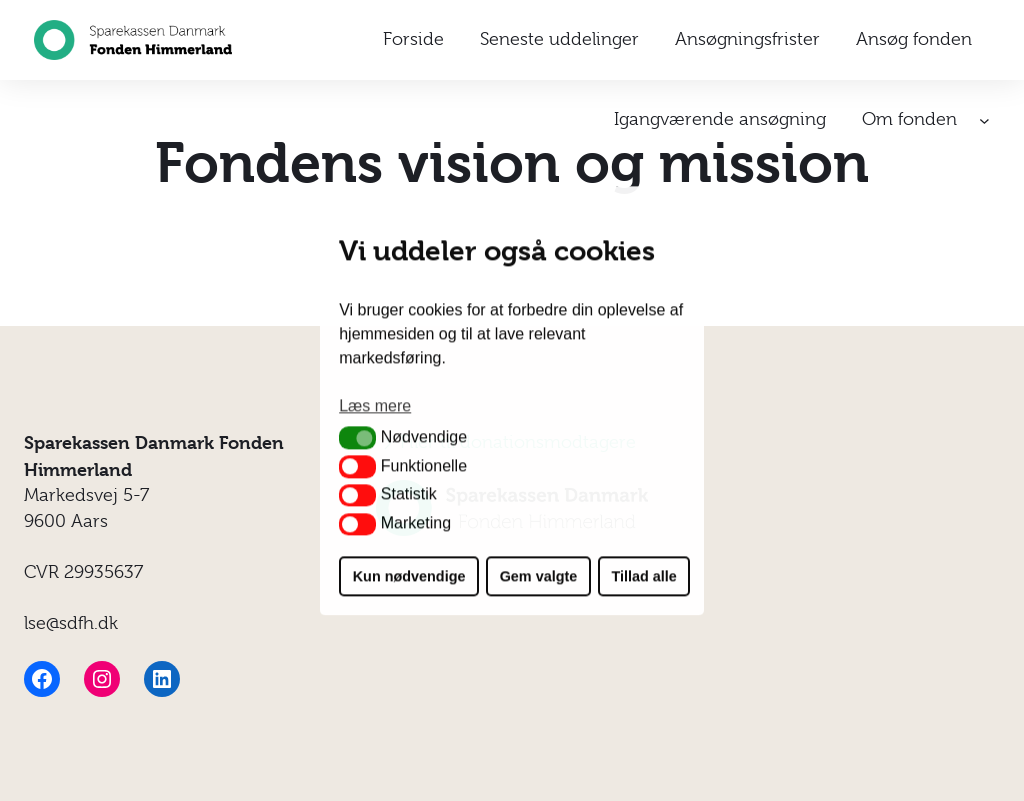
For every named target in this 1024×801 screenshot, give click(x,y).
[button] (357, 438)
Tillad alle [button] (643, 576)
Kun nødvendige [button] (409, 576)
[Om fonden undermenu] (984, 120)
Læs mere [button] (375, 406)
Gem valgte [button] (539, 576)
